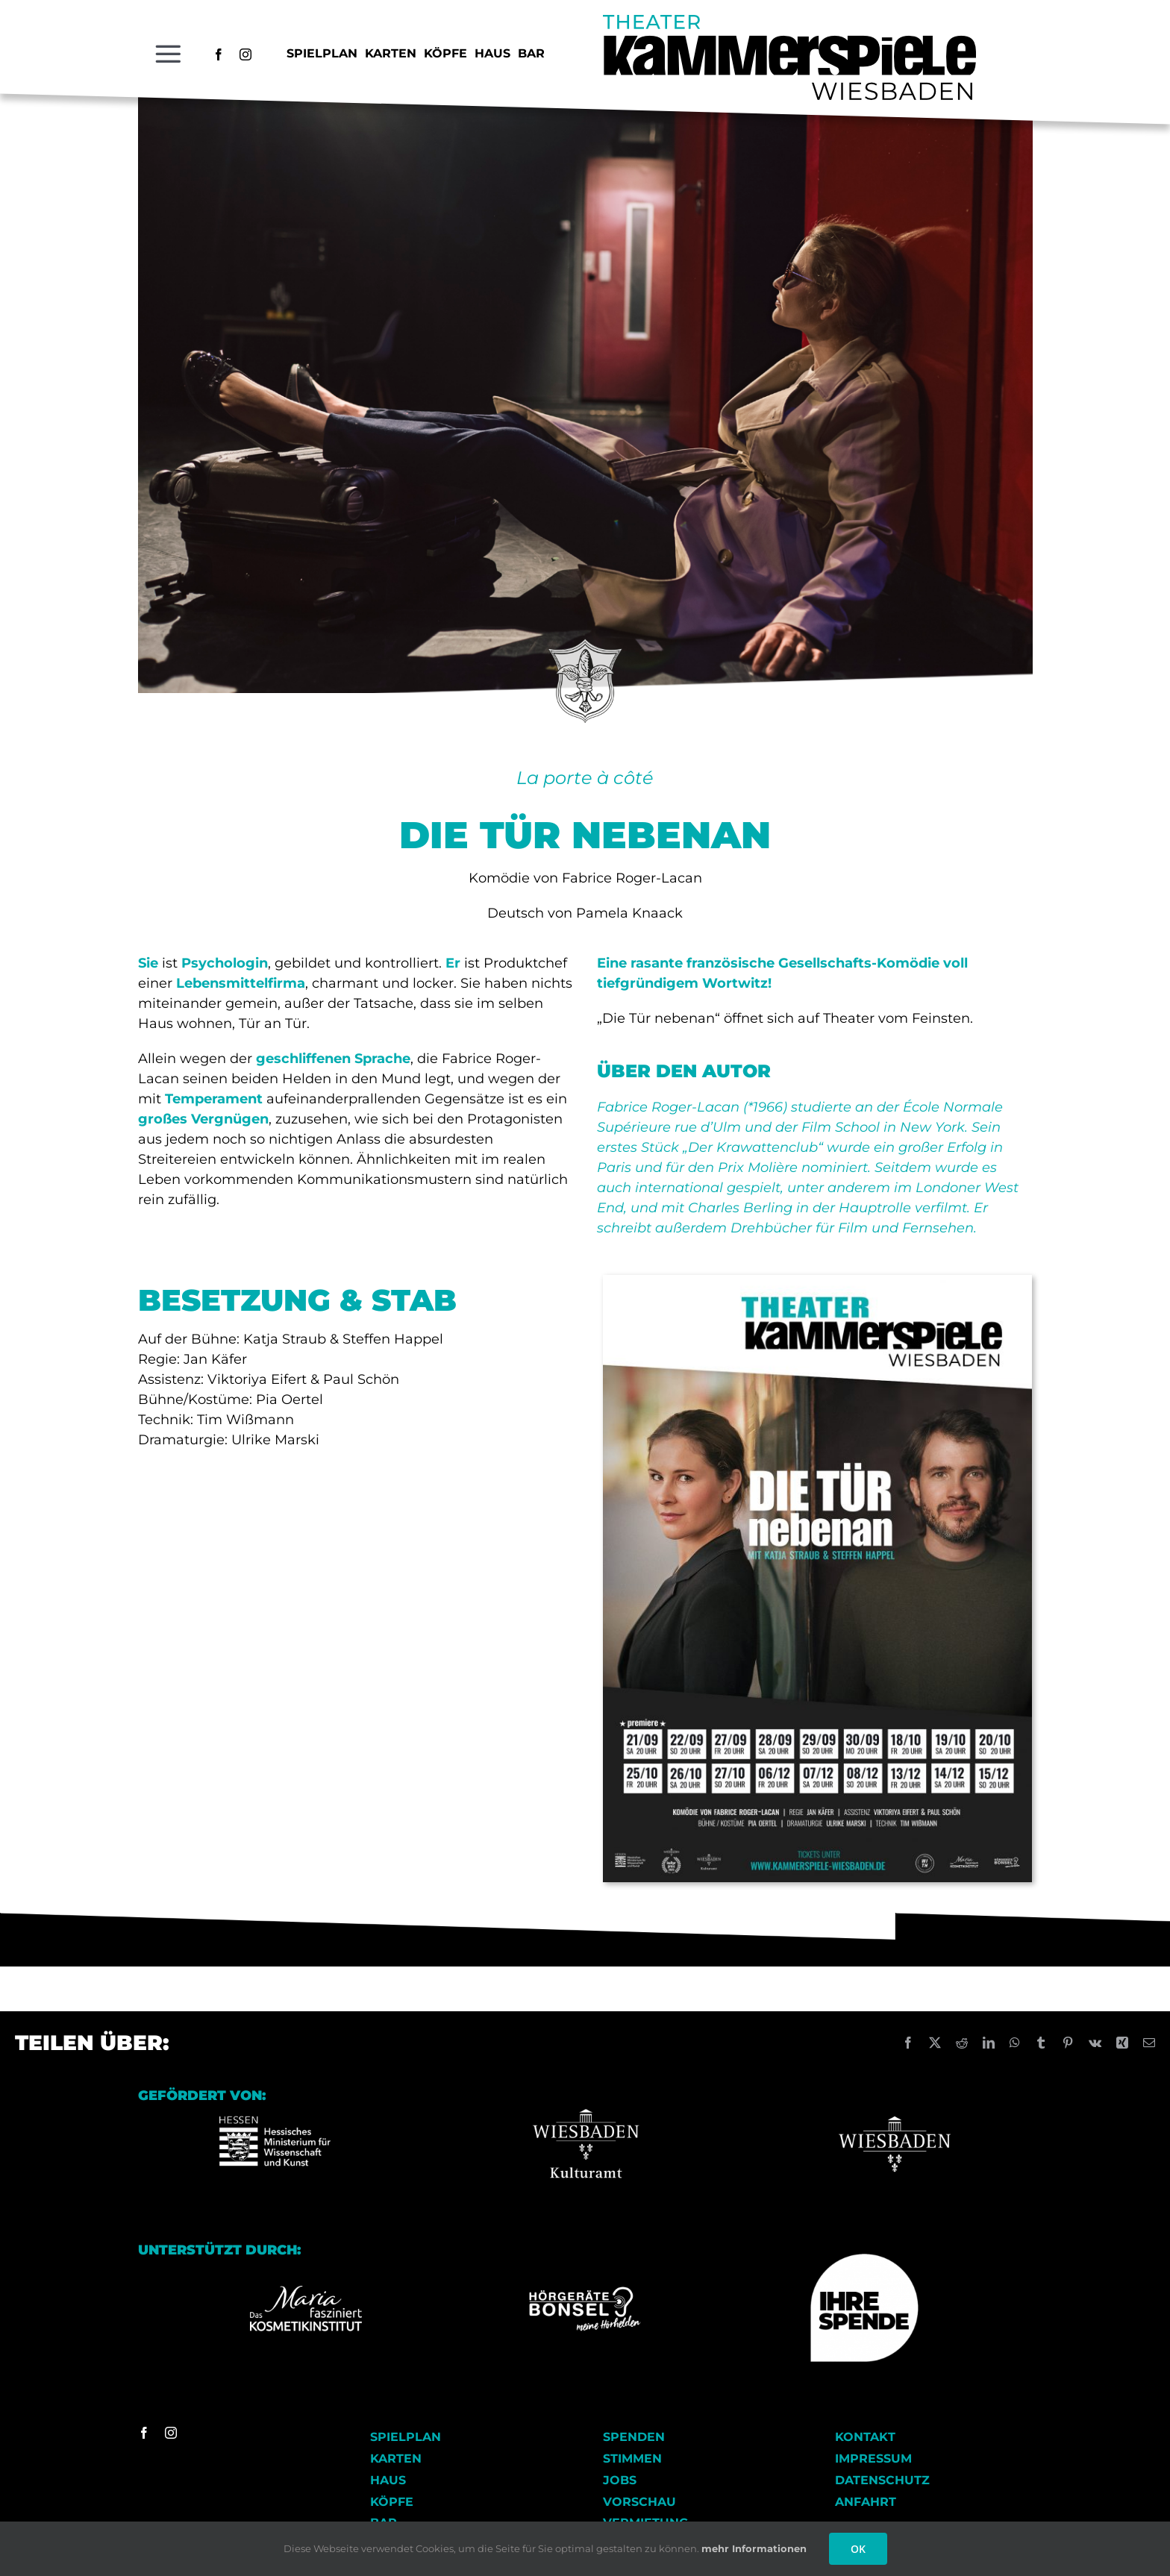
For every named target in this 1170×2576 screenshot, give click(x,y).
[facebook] (219, 54)
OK (858, 2549)
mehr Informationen (754, 2548)
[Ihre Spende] (864, 2259)
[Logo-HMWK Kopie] (275, 2094)
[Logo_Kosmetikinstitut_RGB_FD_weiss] (306, 2291)
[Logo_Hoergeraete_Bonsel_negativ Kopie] (585, 2292)
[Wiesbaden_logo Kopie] (895, 2094)
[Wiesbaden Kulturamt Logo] (585, 2094)
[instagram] (245, 54)
